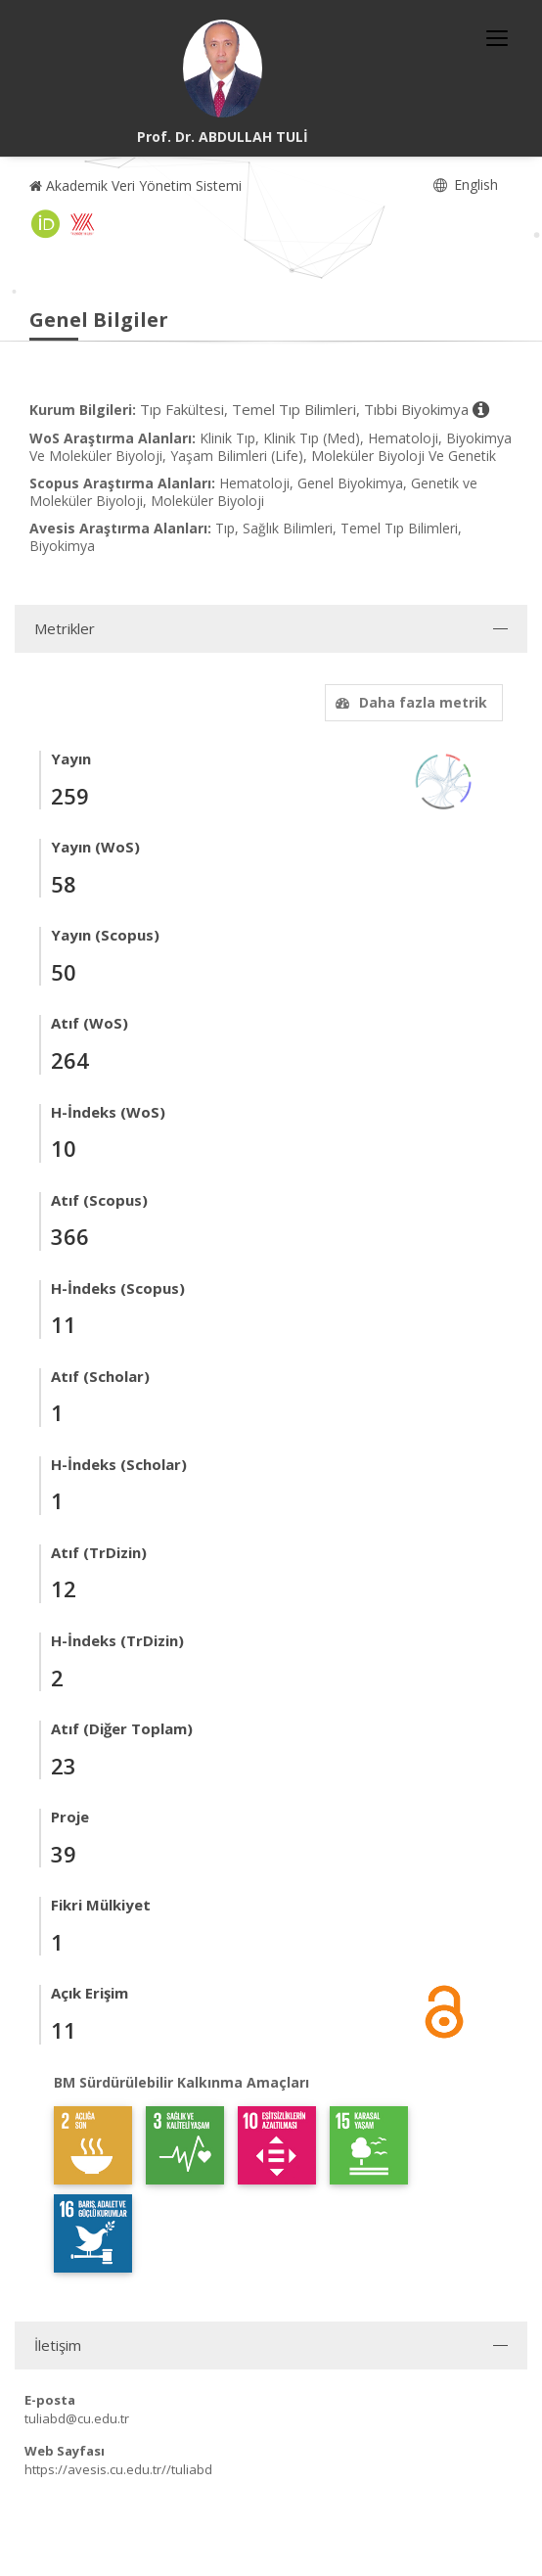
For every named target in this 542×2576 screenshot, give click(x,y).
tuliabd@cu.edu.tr (76, 2418)
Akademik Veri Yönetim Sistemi (135, 185)
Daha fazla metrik (409, 702)
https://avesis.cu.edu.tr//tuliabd (118, 2469)
